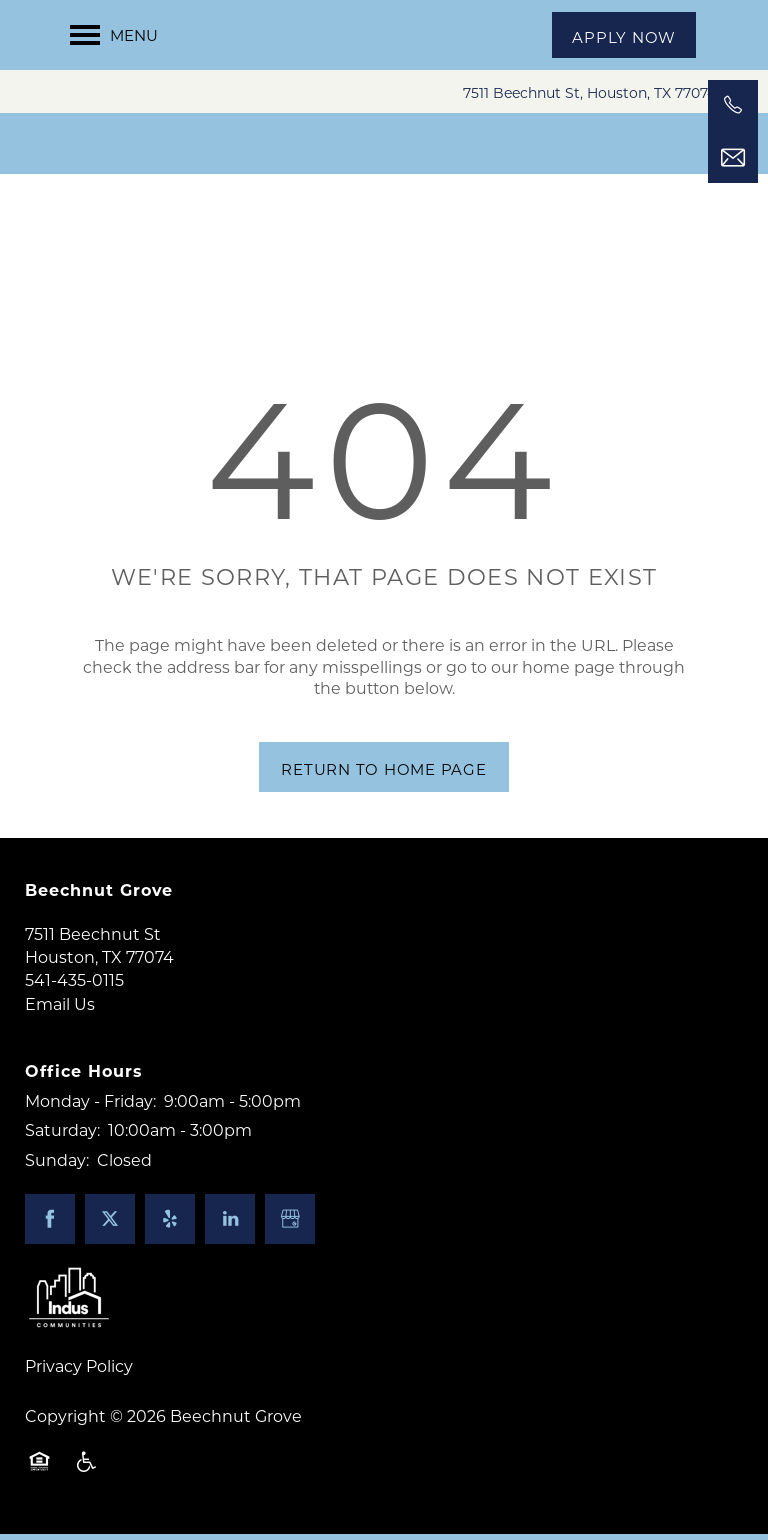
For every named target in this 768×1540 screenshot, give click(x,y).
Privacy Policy (79, 1372)
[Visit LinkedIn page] (230, 1226)
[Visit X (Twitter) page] (110, 1226)
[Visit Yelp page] (170, 1226)
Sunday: (57, 1166)
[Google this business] (290, 1226)
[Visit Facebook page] (50, 1226)
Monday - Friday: (90, 1106)
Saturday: (62, 1136)
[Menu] (114, 35)
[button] (624, 35)
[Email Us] (733, 158)
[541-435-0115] (733, 105)
